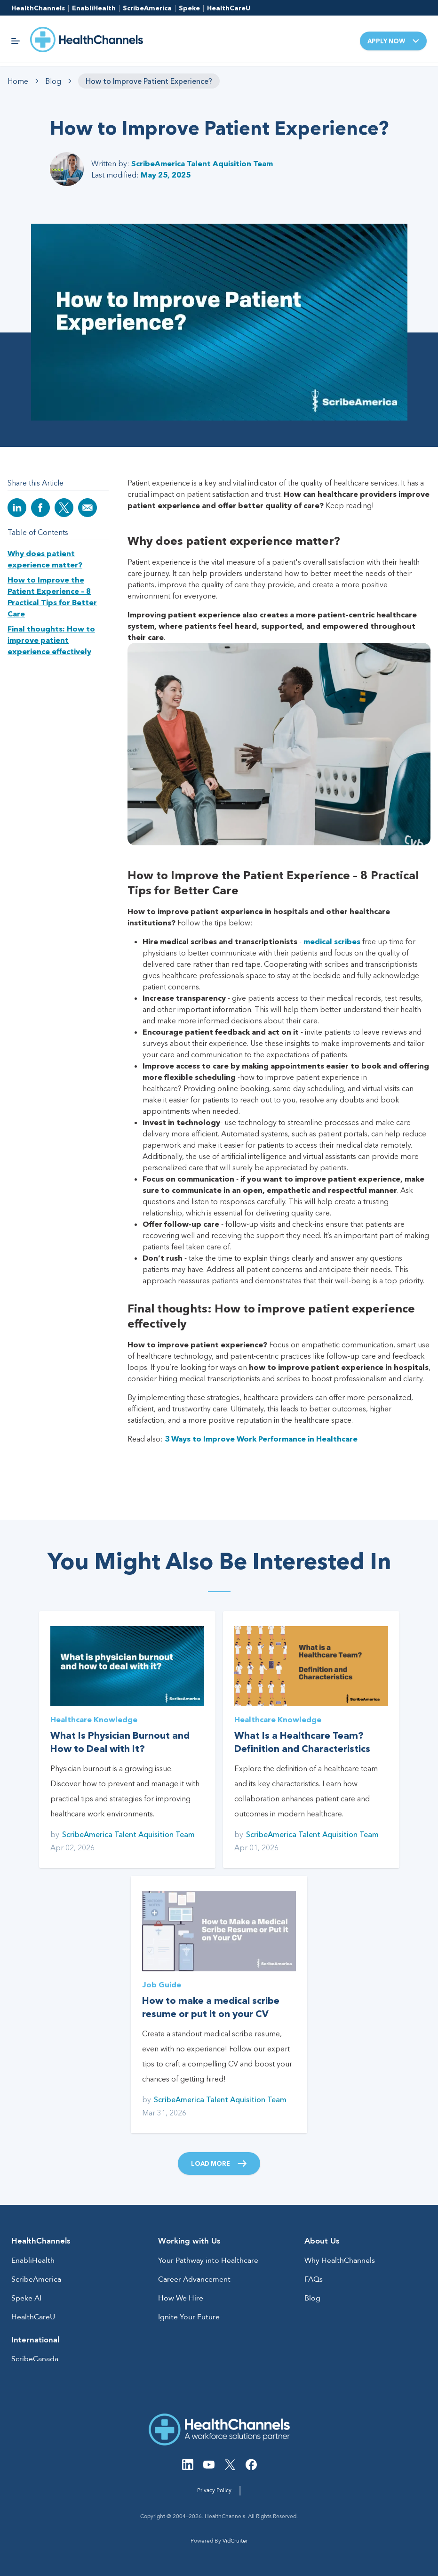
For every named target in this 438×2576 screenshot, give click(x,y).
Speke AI (26, 2298)
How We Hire (180, 2298)
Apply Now (393, 41)
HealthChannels (38, 8)
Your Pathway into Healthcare (208, 2260)
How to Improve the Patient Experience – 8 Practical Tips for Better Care (52, 596)
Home (18, 81)
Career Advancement (194, 2279)
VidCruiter (235, 2540)
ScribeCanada (34, 2359)
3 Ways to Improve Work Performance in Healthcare (261, 1438)
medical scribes (331, 941)
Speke (189, 8)
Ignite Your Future (189, 2317)
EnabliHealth (94, 8)
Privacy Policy (214, 2490)
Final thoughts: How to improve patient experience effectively (51, 640)
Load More (219, 2163)
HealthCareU (228, 8)
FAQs (313, 2279)
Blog (53, 81)
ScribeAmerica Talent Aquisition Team (202, 163)
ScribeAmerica (147, 8)
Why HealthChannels (339, 2260)
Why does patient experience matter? (45, 559)
